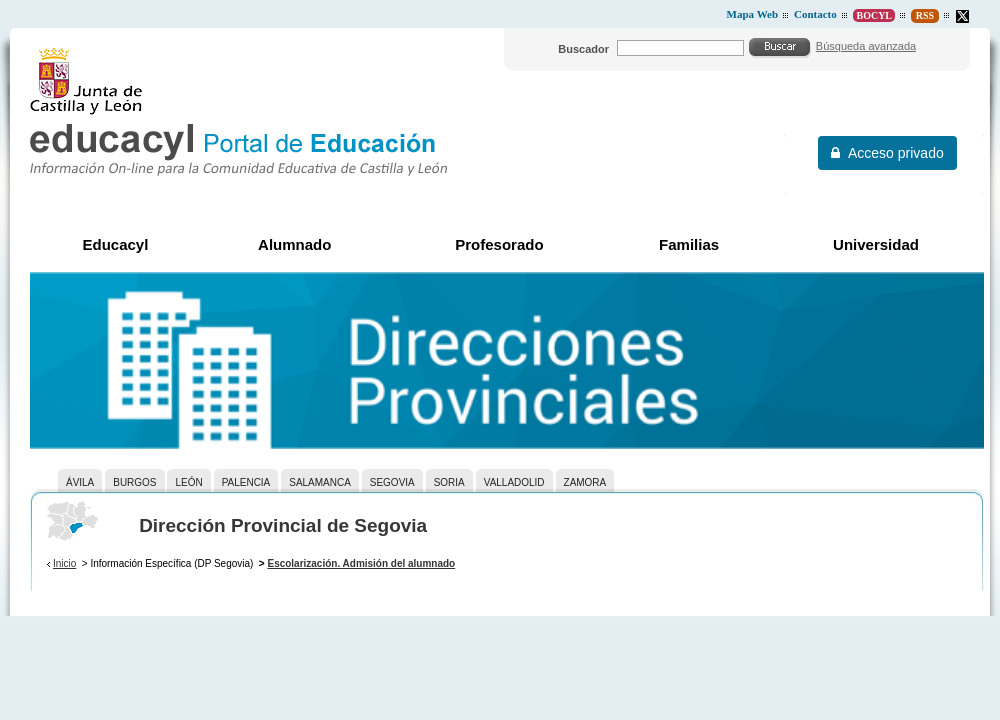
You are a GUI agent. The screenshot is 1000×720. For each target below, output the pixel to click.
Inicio (64, 563)
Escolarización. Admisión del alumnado (361, 563)
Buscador (583, 49)
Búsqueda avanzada (866, 46)
